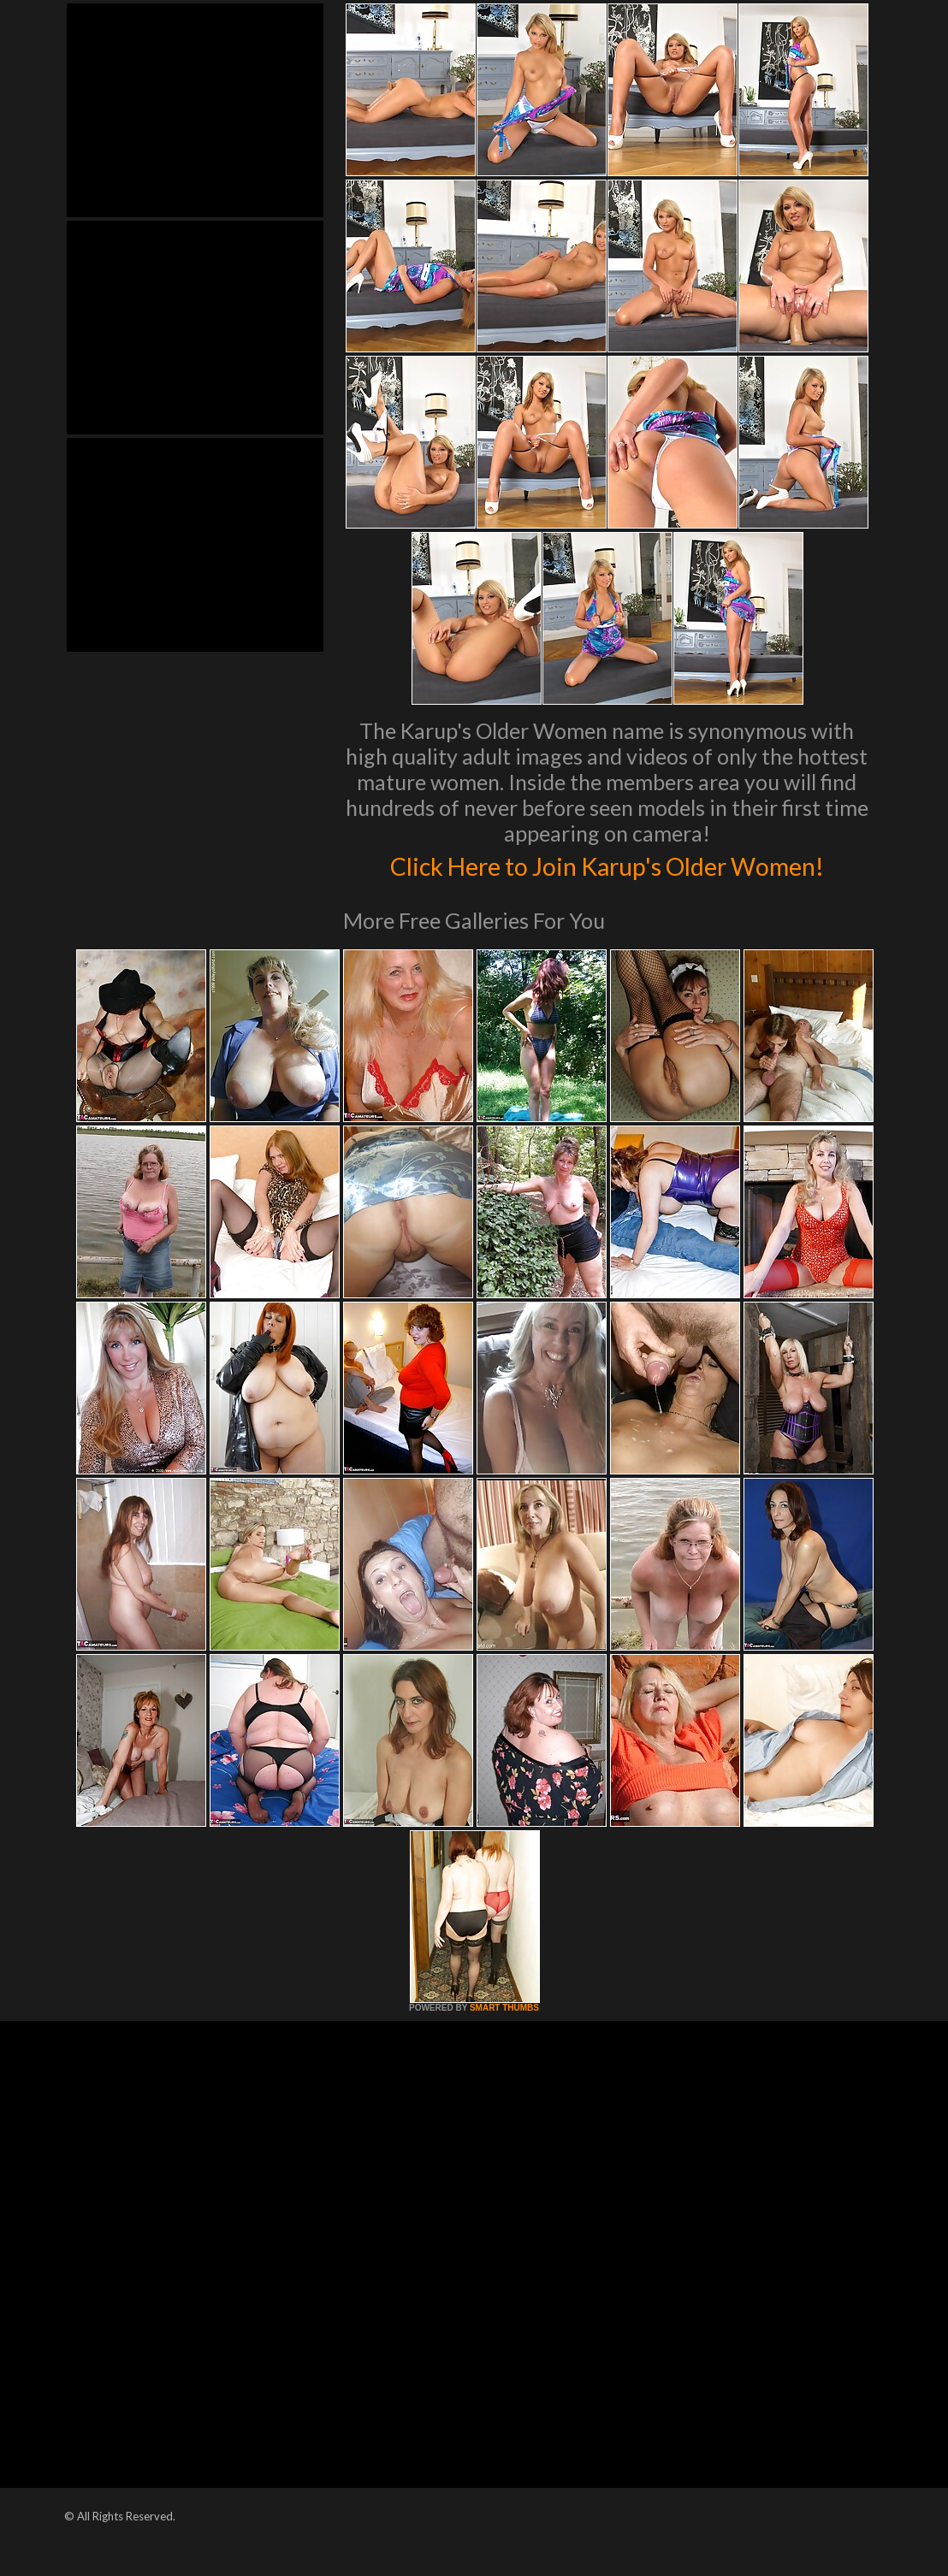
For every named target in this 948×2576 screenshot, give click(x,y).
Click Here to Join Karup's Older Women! (607, 882)
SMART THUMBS (504, 2043)
